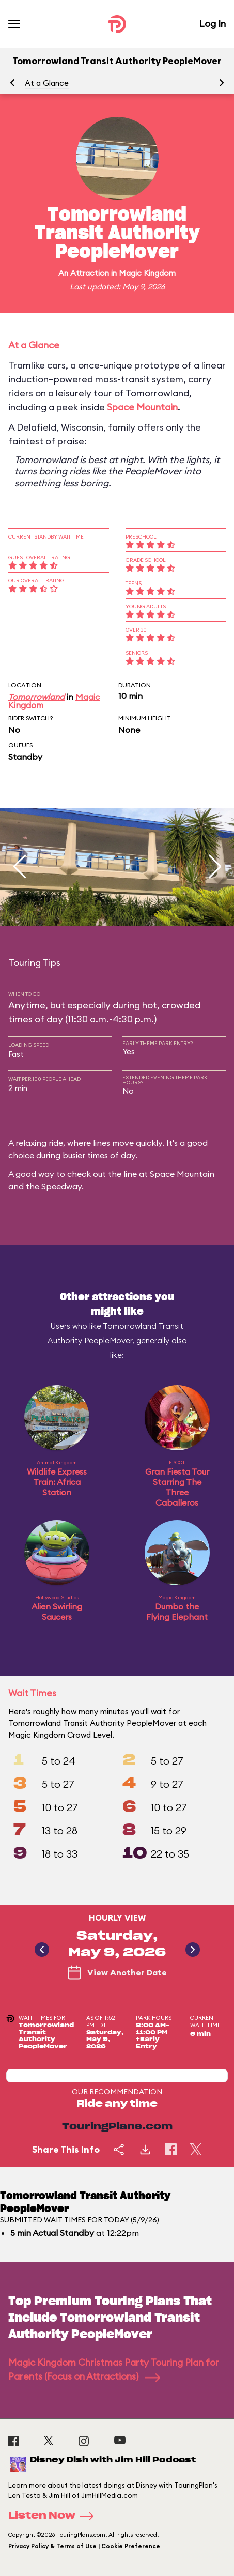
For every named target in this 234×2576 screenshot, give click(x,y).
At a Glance (47, 83)
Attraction (89, 273)
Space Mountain (142, 407)
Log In (212, 23)
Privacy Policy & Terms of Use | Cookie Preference (84, 2546)
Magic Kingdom (147, 273)
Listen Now (54, 2516)
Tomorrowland (36, 697)
